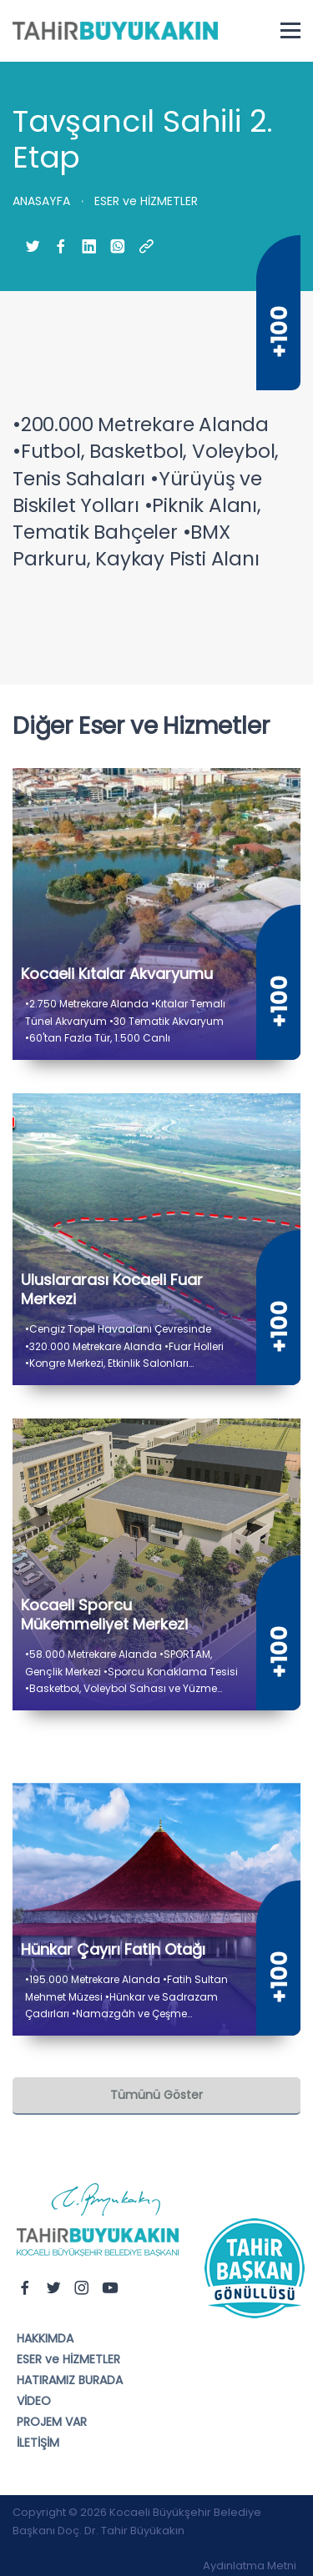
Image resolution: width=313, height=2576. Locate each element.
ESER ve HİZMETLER (68, 2359)
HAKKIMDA (45, 2338)
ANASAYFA (41, 201)
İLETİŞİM (38, 2442)
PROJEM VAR (52, 2421)
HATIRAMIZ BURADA (70, 2380)
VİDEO (34, 2401)
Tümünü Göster (156, 2094)
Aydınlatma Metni (249, 2565)
